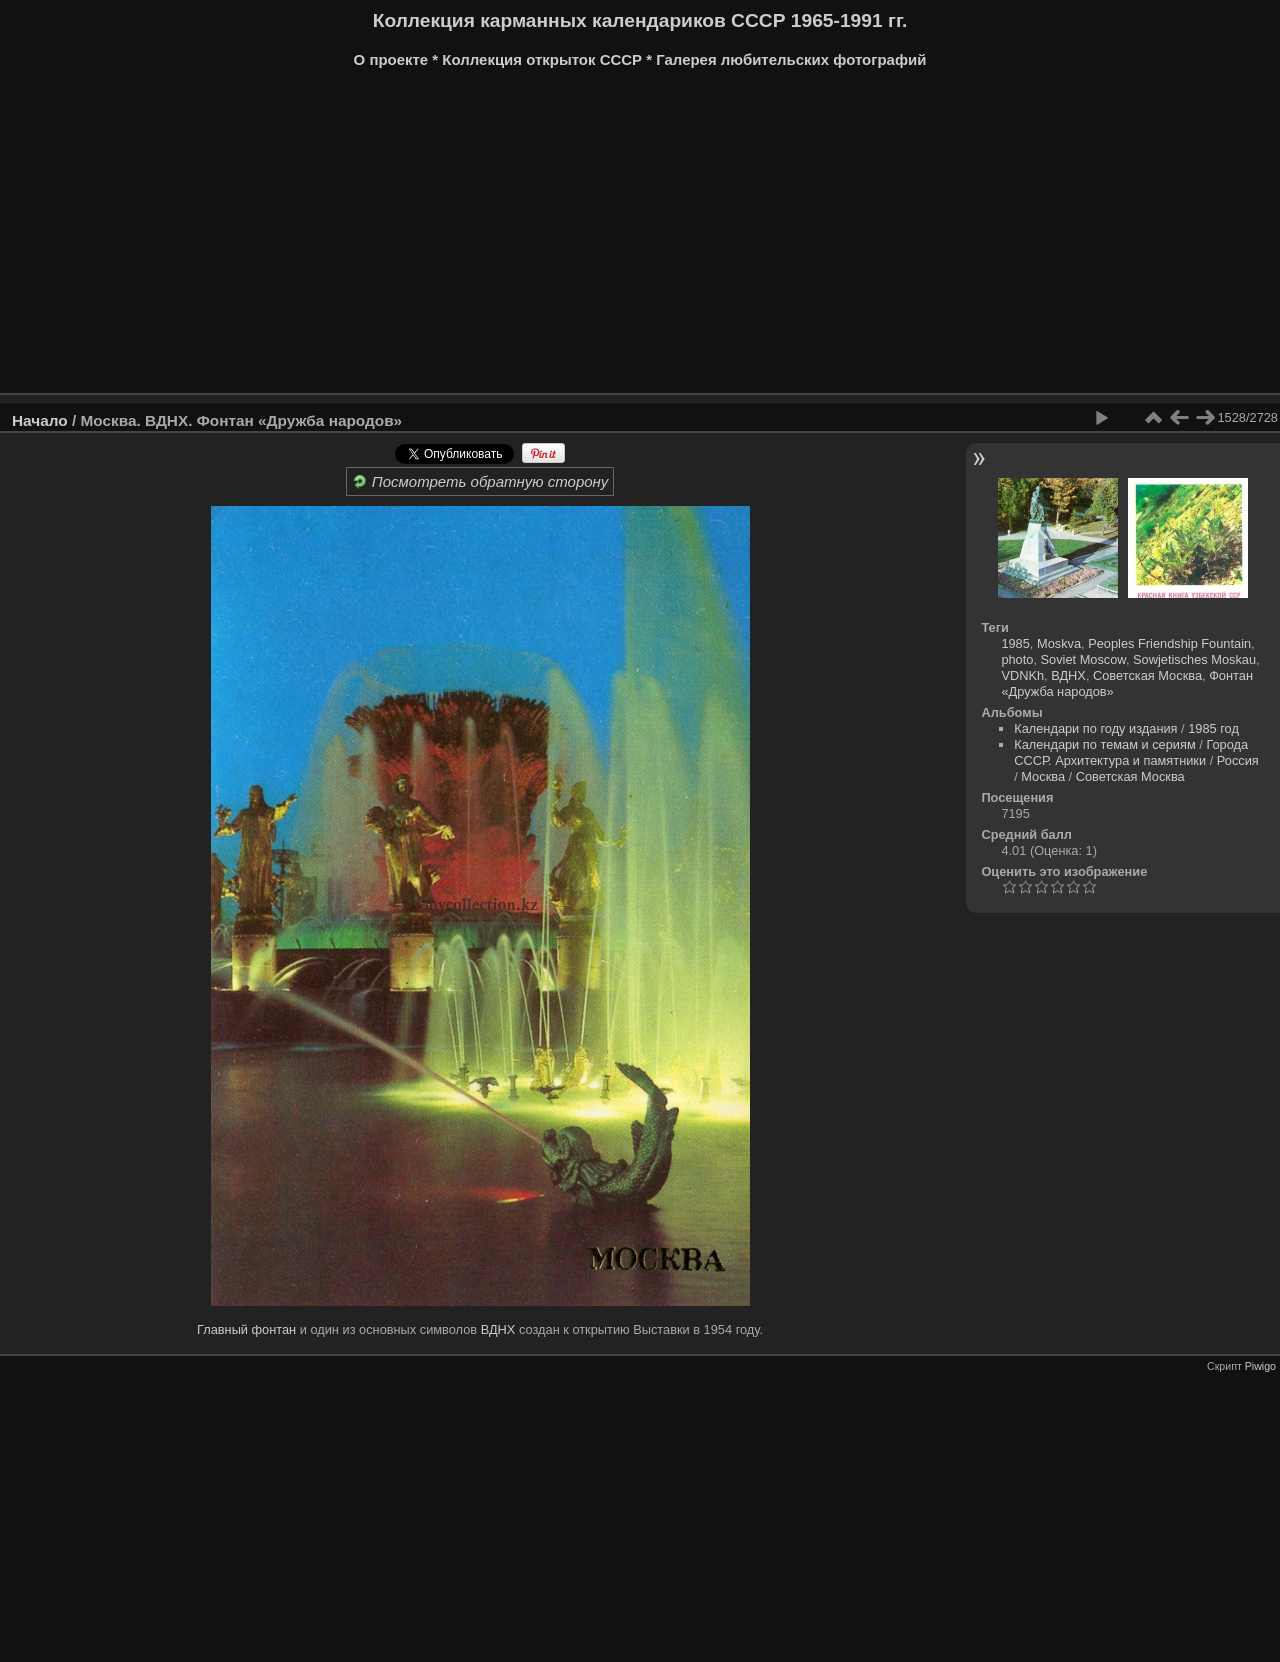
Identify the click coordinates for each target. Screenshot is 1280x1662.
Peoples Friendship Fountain (1169, 643)
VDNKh (1022, 675)
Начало (40, 420)
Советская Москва (1147, 675)
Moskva (1059, 643)
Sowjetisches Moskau (1194, 659)
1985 (1015, 643)
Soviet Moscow (1083, 659)
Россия (1238, 760)
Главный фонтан (246, 1329)
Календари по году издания (1095, 728)
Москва (1043, 776)
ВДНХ (498, 1329)
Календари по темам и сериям (1105, 744)
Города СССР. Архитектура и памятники (1131, 752)
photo (1017, 659)
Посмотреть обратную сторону (480, 481)
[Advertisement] (615, 238)
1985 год (1213, 728)
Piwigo (1260, 1366)
